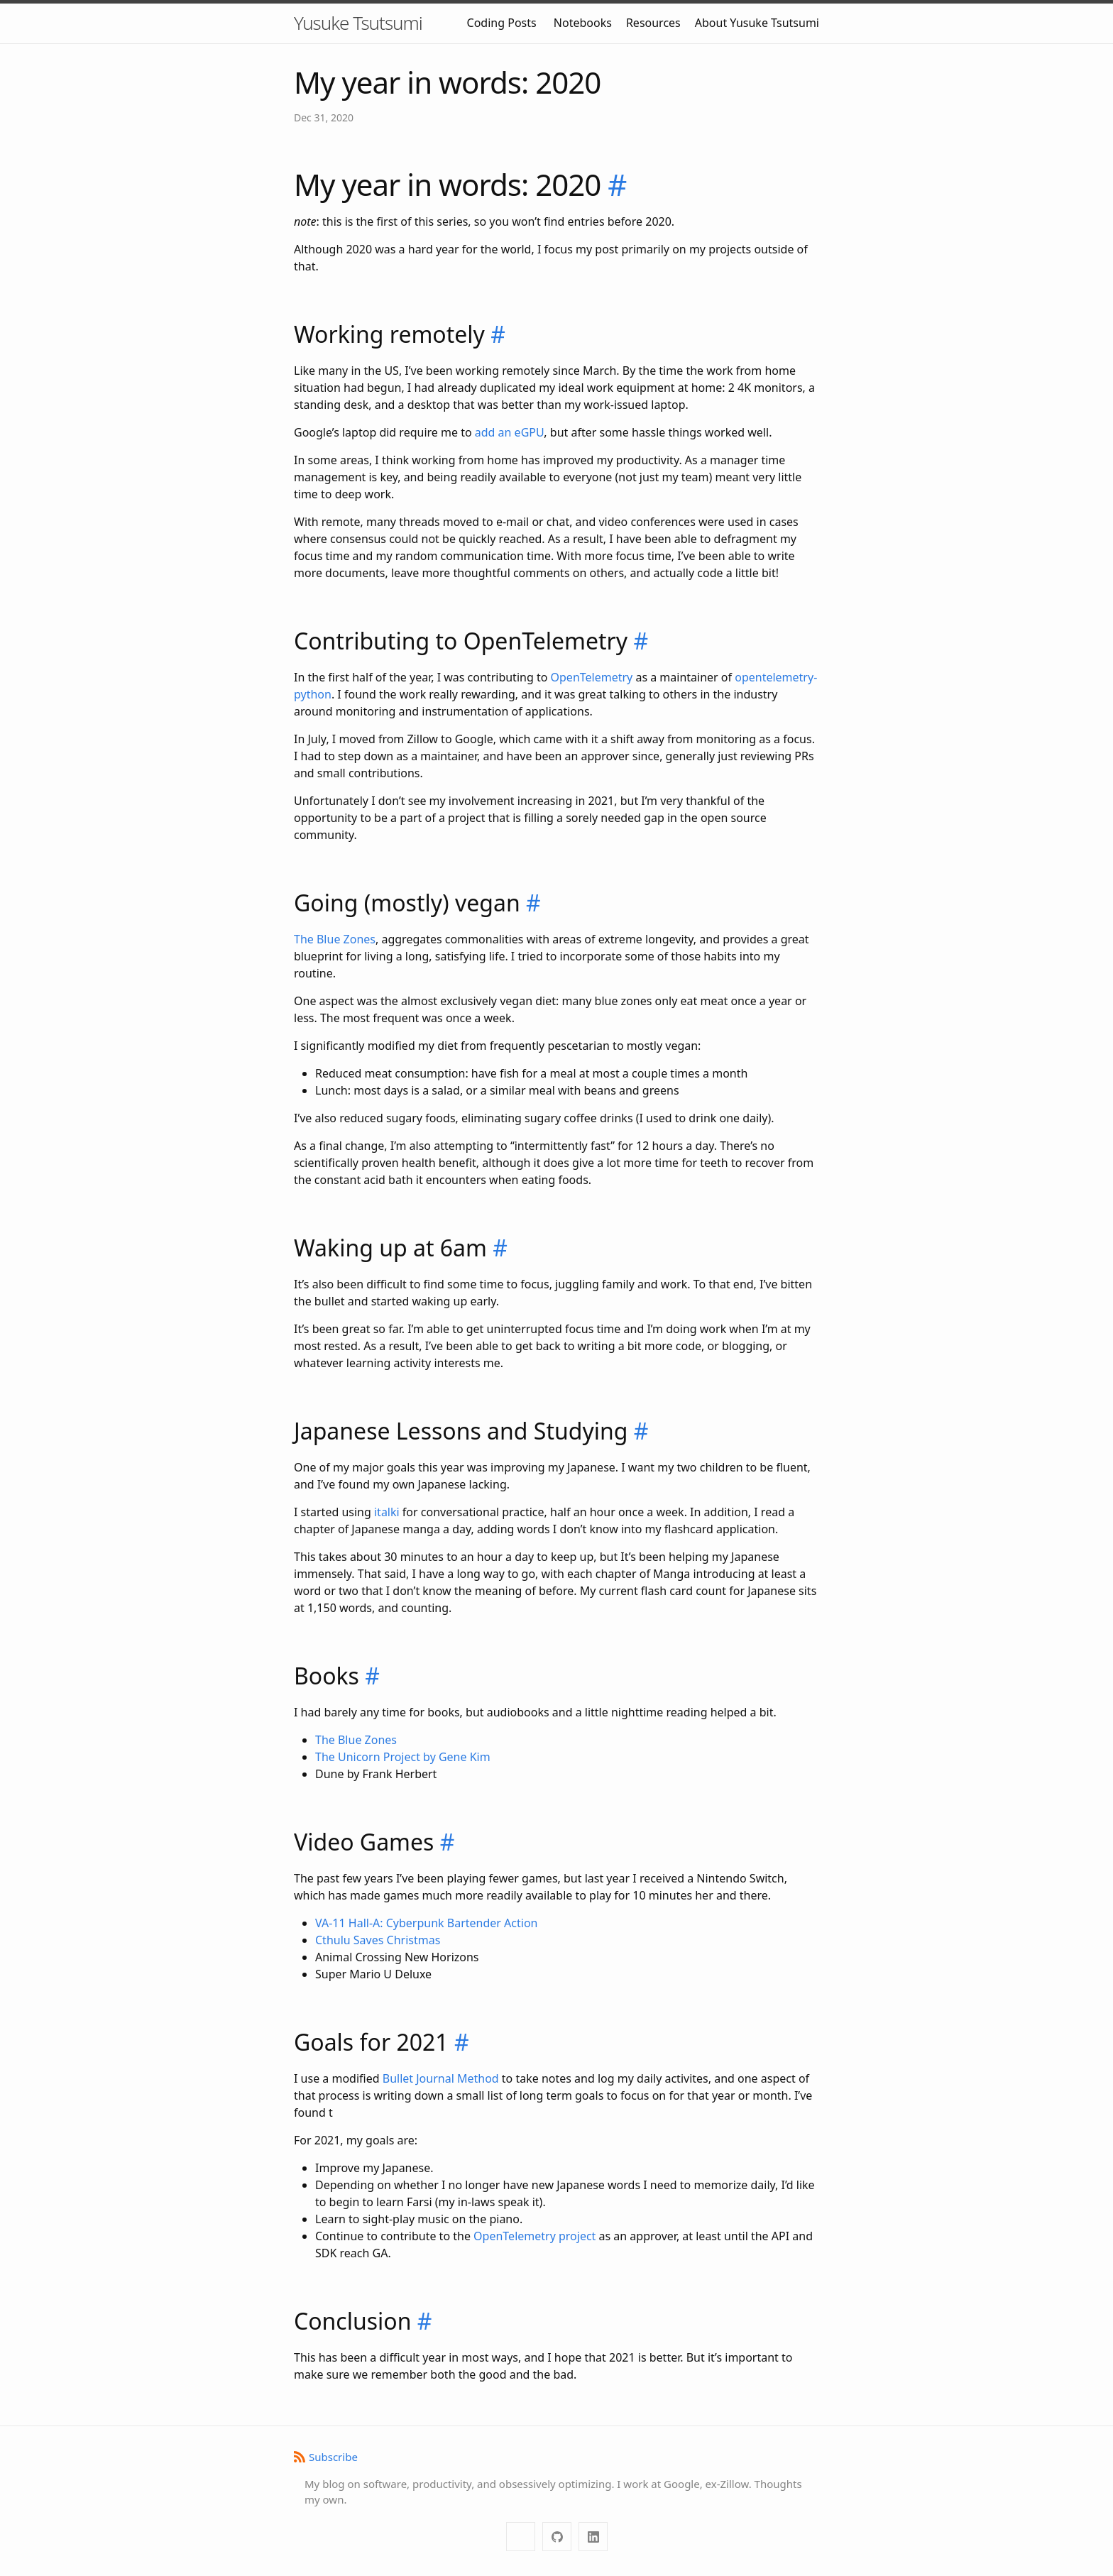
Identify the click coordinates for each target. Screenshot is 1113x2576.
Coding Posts (502, 23)
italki (387, 1512)
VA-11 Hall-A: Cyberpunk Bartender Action (426, 1923)
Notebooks (583, 23)
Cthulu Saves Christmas (377, 1940)
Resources (653, 23)
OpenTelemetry (592, 677)
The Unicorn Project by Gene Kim (402, 1757)
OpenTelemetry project (534, 2236)
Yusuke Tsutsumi (358, 22)
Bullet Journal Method (441, 2078)
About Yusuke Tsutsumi (757, 23)
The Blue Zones (334, 939)
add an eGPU (509, 432)
